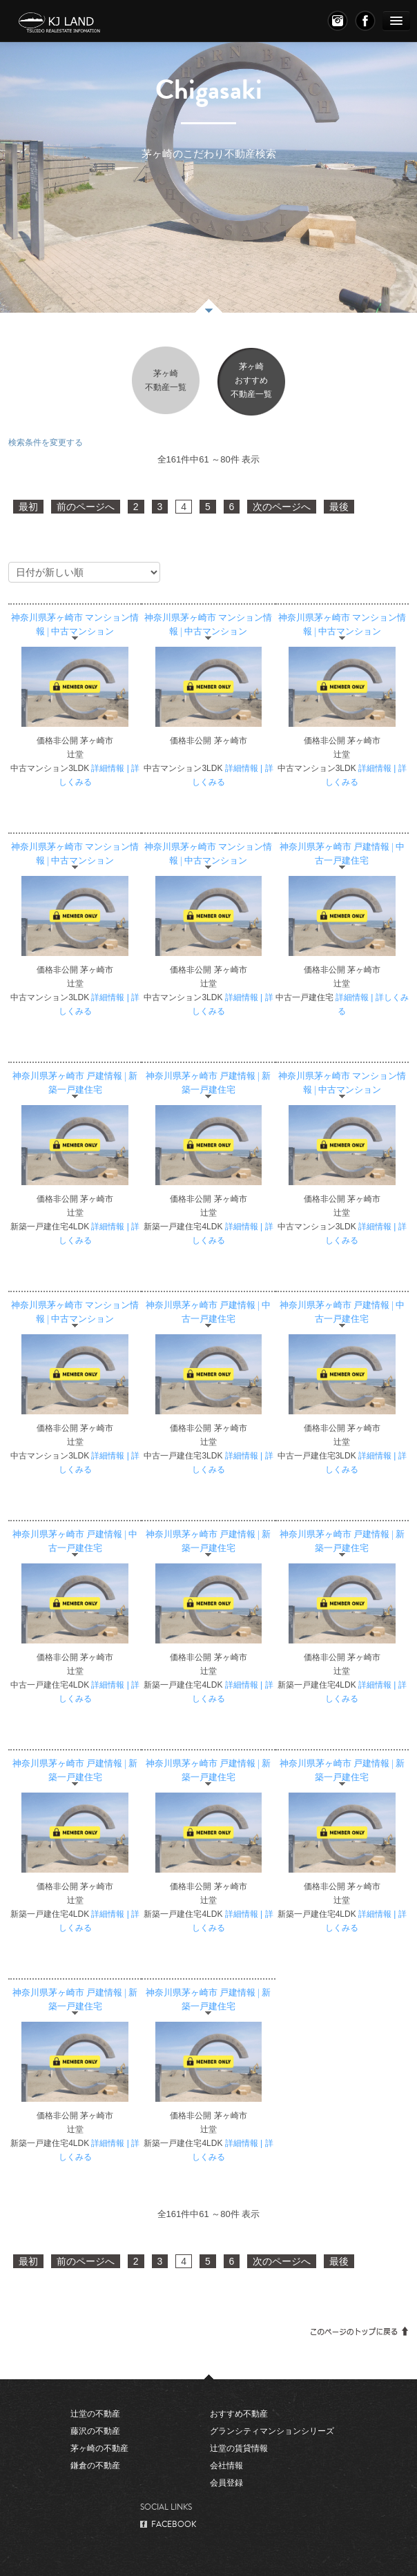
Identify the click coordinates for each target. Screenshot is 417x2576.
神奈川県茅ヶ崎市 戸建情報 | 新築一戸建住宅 (74, 1083)
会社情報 (226, 2465)
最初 (28, 506)
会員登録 (226, 2482)
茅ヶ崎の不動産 (99, 2448)
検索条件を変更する (45, 442)
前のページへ (86, 506)
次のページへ (282, 506)
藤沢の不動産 (95, 2431)
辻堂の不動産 (95, 2413)
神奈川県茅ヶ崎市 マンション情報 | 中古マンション (75, 625)
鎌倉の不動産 (95, 2465)
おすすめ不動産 (239, 2413)
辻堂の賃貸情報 (239, 2448)
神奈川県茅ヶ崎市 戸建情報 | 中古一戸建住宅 (342, 854)
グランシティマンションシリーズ (272, 2431)
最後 (339, 506)
